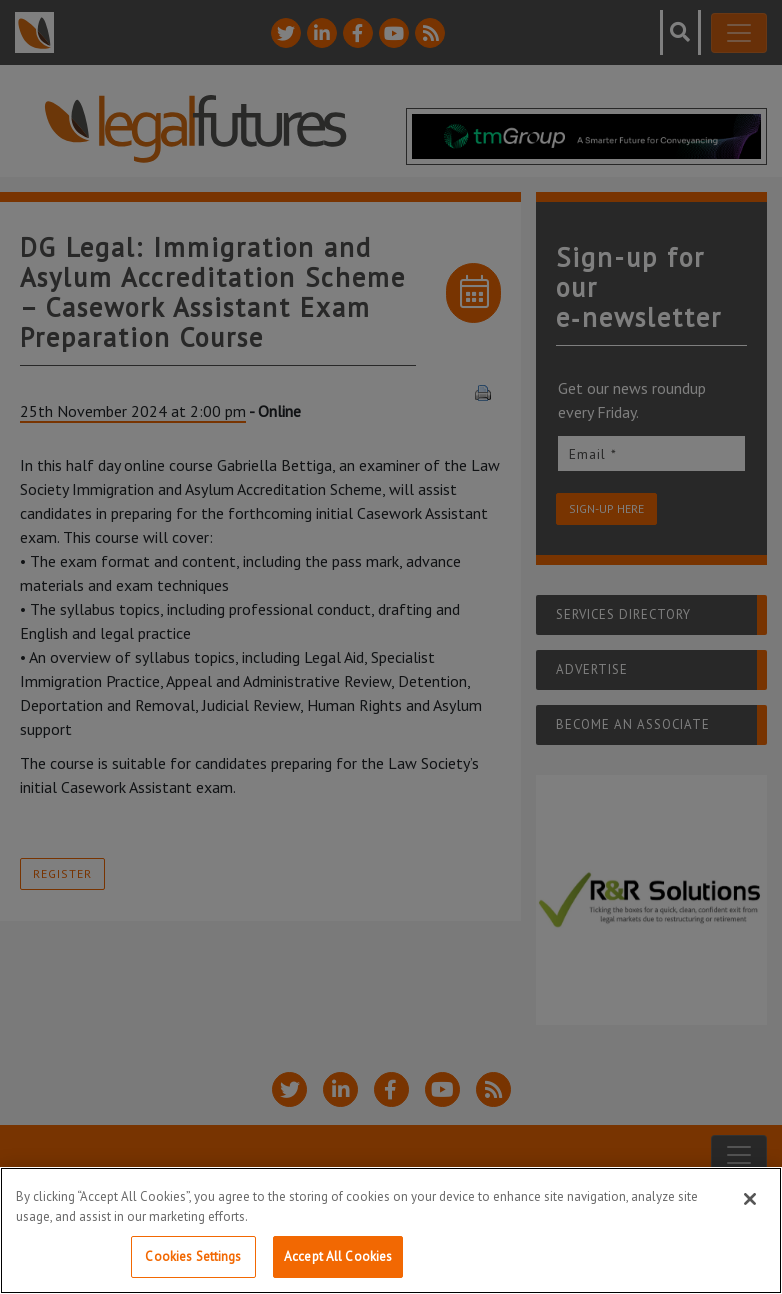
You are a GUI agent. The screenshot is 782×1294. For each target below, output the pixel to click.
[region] (391, 1230)
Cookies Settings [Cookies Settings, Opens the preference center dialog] (193, 1256)
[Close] (750, 1199)
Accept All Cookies (338, 1256)
